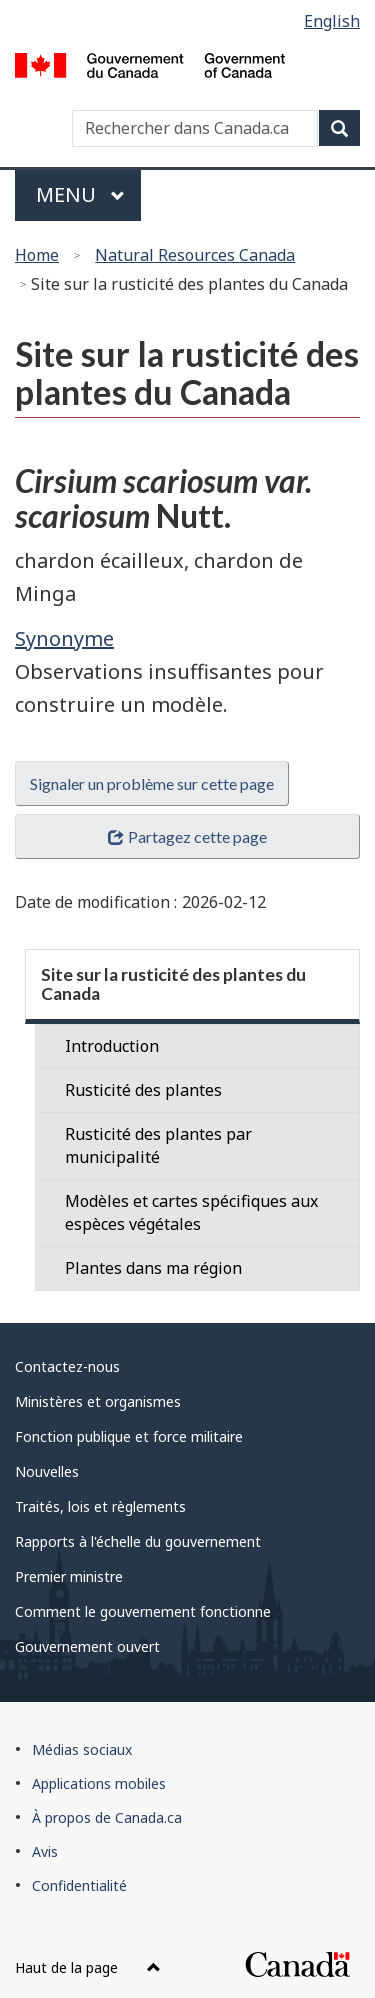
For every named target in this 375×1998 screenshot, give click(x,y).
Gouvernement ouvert (87, 1646)
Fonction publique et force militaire (129, 1436)
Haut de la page (88, 1967)
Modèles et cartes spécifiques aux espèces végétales (191, 1212)
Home (37, 255)
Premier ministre (69, 1576)
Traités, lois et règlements (100, 1506)
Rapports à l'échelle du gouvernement (138, 1541)
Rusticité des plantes (143, 1090)
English (332, 21)
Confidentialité (79, 1885)
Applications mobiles (99, 1783)
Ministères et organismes (98, 1401)
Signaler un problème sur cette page (152, 783)
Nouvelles (47, 1471)
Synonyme (64, 638)
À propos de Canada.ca (107, 1817)
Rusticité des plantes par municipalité (158, 1145)
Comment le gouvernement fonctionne (143, 1611)
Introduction (112, 1046)
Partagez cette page (187, 836)
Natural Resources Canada (195, 255)
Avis (45, 1851)
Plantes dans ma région (153, 1268)
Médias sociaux (82, 1749)
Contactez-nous (67, 1366)
